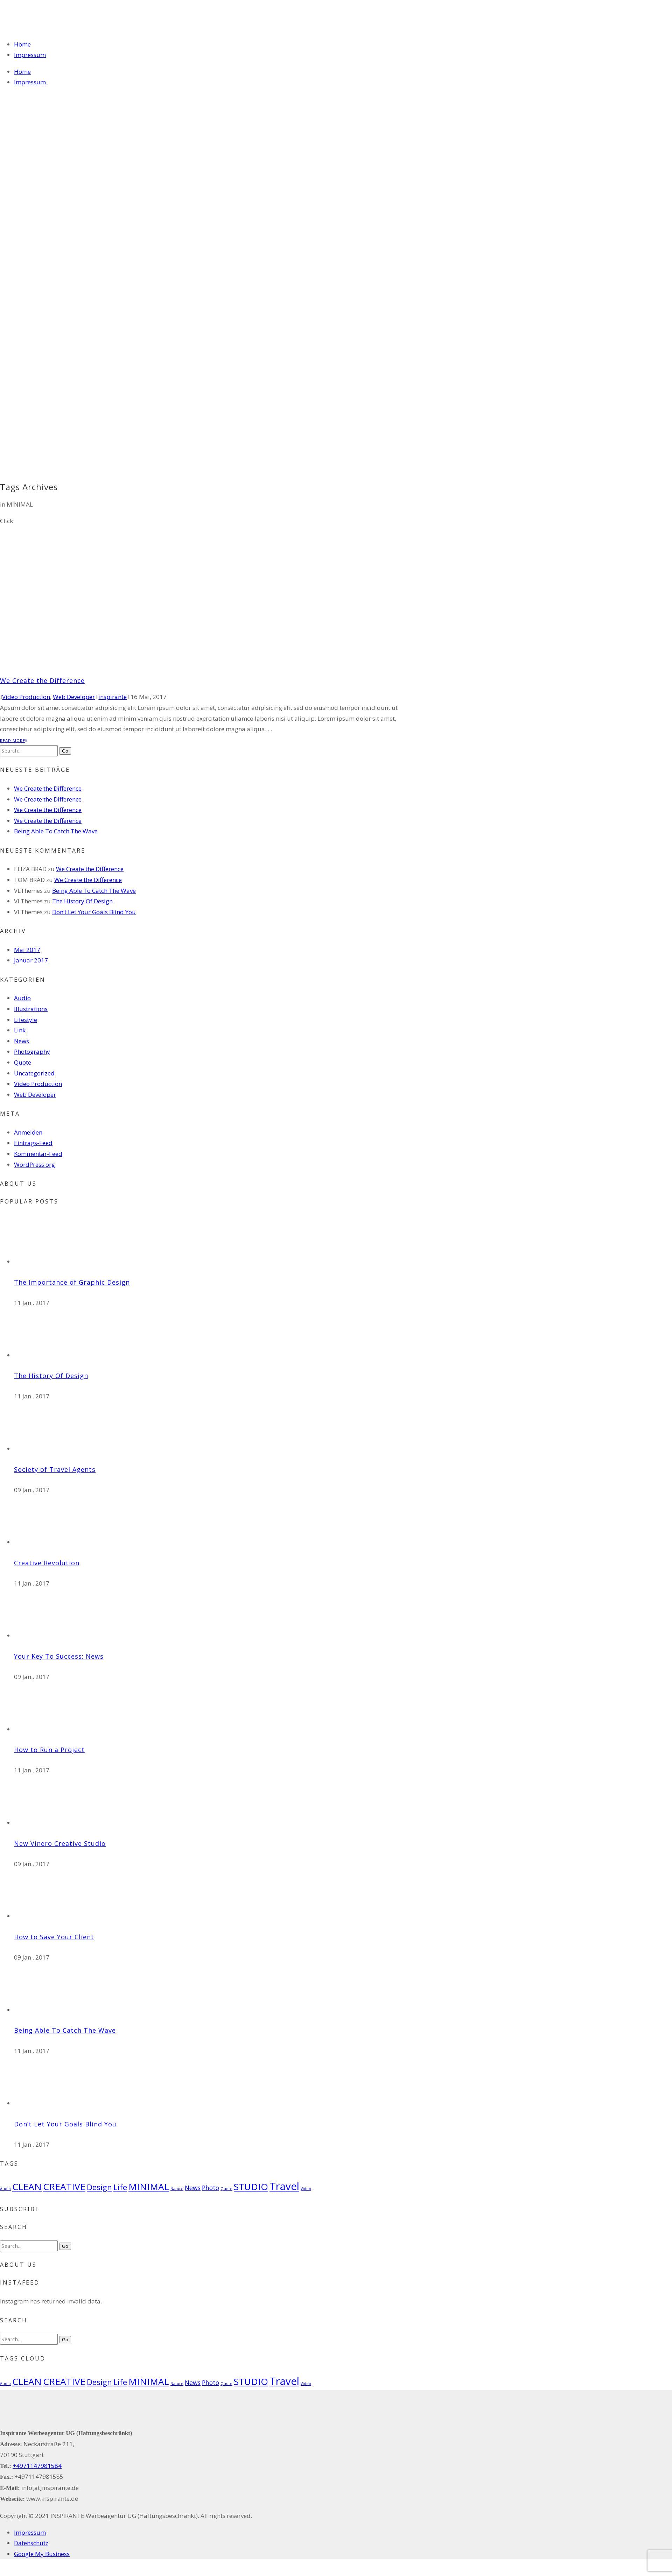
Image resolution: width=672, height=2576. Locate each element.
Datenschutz (31, 2543)
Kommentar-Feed (38, 1154)
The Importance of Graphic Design (72, 1282)
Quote (22, 1062)
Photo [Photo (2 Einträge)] (210, 2187)
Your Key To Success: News (59, 1656)
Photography (32, 1051)
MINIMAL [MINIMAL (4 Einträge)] (148, 2186)
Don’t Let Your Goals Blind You (94, 912)
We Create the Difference (42, 680)
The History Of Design (82, 901)
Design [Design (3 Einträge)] (99, 2187)
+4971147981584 (37, 2466)
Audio (22, 998)
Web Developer (74, 697)
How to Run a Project (49, 1749)
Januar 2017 (31, 960)
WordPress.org (34, 1164)
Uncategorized (34, 1073)
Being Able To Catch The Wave (56, 831)
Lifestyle (25, 1020)
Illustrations (31, 1009)
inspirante (112, 697)
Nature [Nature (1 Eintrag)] (176, 2188)
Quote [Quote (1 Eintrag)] (226, 2188)
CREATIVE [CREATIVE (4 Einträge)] (64, 2186)
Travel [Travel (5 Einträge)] (284, 2186)
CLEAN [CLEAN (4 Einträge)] (27, 2186)
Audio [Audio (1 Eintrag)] (5, 2188)
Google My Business (42, 2554)
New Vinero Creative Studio (60, 1843)
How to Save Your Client (54, 1937)
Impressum (30, 55)
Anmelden (28, 1132)
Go (65, 751)
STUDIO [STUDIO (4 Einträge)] (251, 2186)
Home (22, 44)
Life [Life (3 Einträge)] (120, 2187)
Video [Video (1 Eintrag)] (306, 2188)
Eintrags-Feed (33, 1143)
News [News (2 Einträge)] (193, 2187)
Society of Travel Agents (55, 1469)
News (21, 1041)
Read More (13, 740)
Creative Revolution (46, 1563)
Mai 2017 (27, 950)
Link (20, 1030)
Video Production (26, 697)
